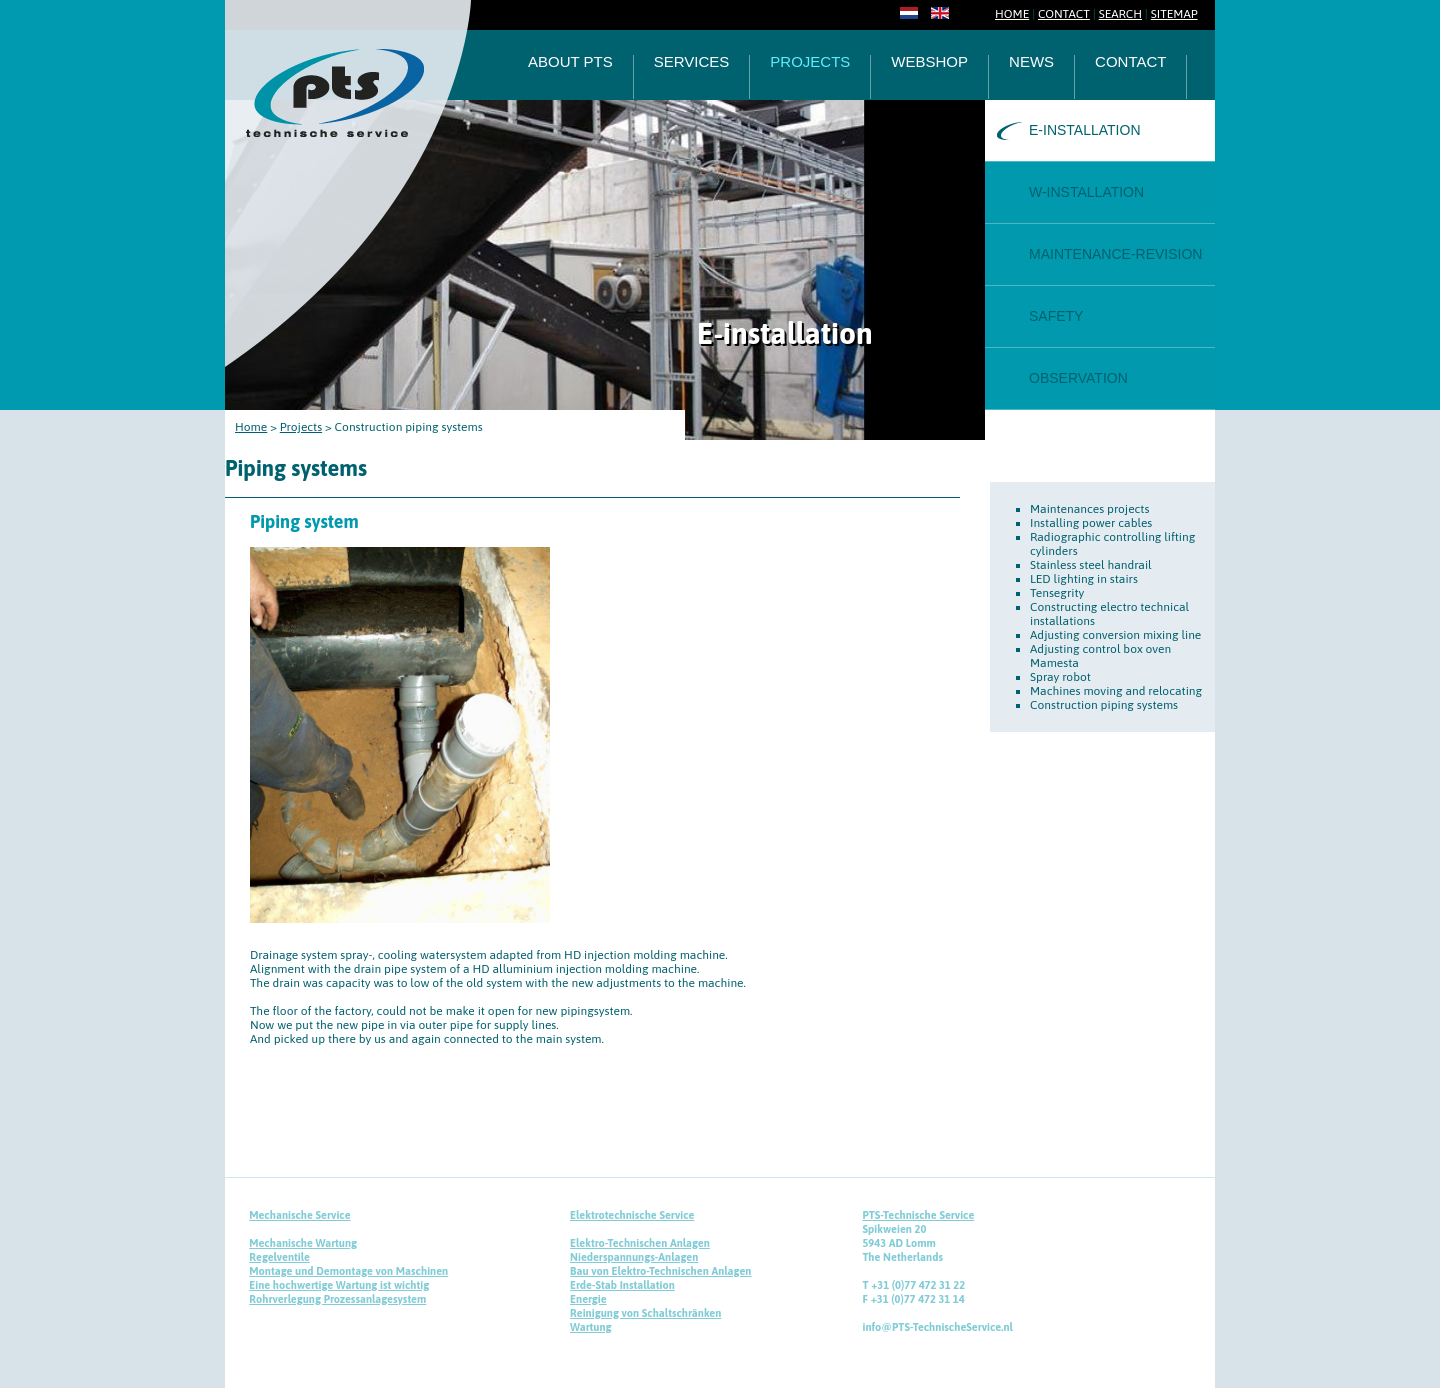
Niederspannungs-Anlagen (634, 1257)
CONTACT (1064, 14)
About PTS (570, 62)
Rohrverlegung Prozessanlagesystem (337, 1299)
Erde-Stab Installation (622, 1285)
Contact (1130, 62)
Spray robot (1060, 677)
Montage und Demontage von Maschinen (348, 1271)
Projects (810, 62)
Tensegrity (1057, 593)
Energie (588, 1299)
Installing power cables (1091, 523)
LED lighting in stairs (1084, 579)
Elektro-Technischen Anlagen (640, 1243)
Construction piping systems (1104, 705)
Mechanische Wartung (303, 1243)
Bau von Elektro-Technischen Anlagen (660, 1271)
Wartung (591, 1327)
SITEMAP (1174, 14)
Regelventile (279, 1257)
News (1031, 62)
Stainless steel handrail (1091, 565)
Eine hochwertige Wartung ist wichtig (339, 1285)
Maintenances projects (1089, 509)
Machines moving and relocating (1116, 691)
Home (251, 427)
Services (692, 62)
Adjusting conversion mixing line (1115, 635)
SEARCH (1120, 14)
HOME (1012, 14)
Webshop (929, 62)
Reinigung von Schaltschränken (645, 1313)
